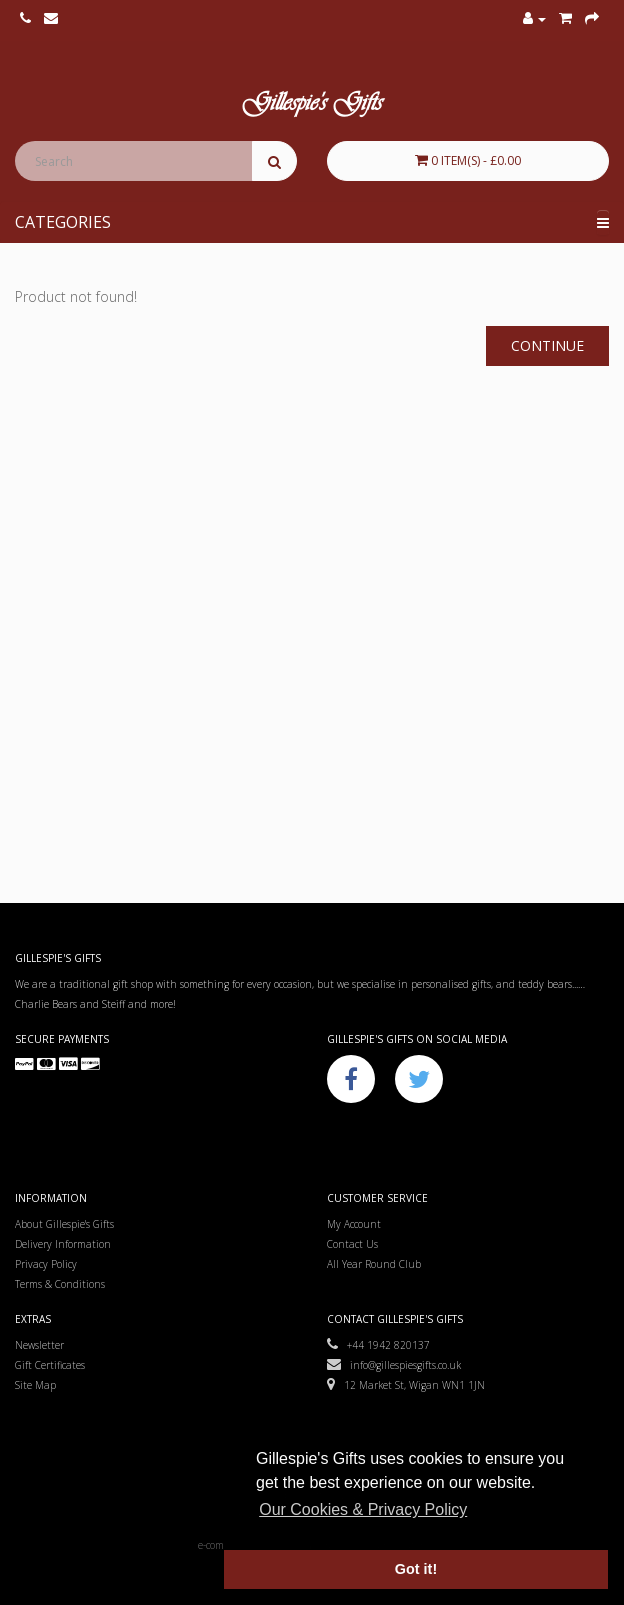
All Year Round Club (374, 1264)
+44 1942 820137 (378, 1345)
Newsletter (39, 1345)
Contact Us (352, 1244)
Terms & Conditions (60, 1284)
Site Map (35, 1385)
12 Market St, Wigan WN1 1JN (406, 1385)
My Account (354, 1224)
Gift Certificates (50, 1365)
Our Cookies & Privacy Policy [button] (363, 1509)
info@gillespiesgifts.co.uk (394, 1365)
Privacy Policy (46, 1264)
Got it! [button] (416, 1569)
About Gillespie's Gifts (64, 1224)
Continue (547, 345)
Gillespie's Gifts (312, 104)
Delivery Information (63, 1244)
